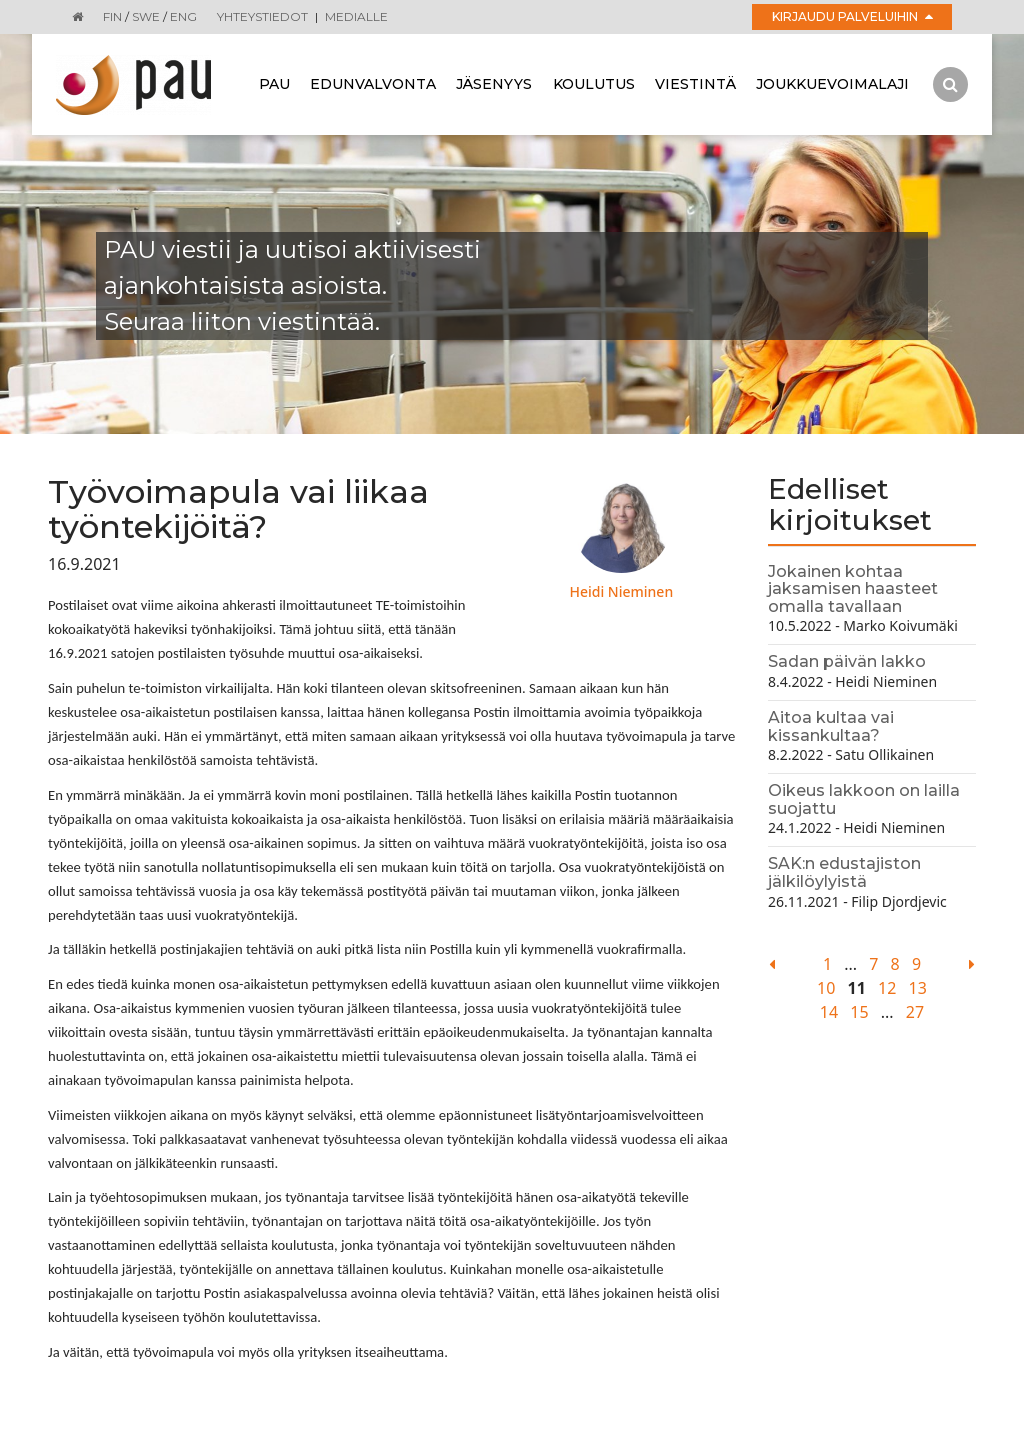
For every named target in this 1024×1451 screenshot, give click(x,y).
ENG (183, 16)
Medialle (356, 16)
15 (859, 1012)
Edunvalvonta (373, 84)
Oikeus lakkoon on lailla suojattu (864, 799)
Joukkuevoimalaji (832, 84)
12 (887, 988)
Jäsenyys (494, 84)
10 (826, 988)
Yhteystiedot (262, 16)
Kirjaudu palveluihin (852, 16)
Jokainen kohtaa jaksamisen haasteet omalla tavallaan (853, 589)
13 (918, 988)
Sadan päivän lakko (847, 661)
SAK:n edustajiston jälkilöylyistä (844, 872)
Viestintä (695, 84)
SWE (146, 16)
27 (915, 1012)
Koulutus (594, 84)
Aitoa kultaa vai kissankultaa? (831, 726)
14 (829, 1012)
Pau (274, 84)
